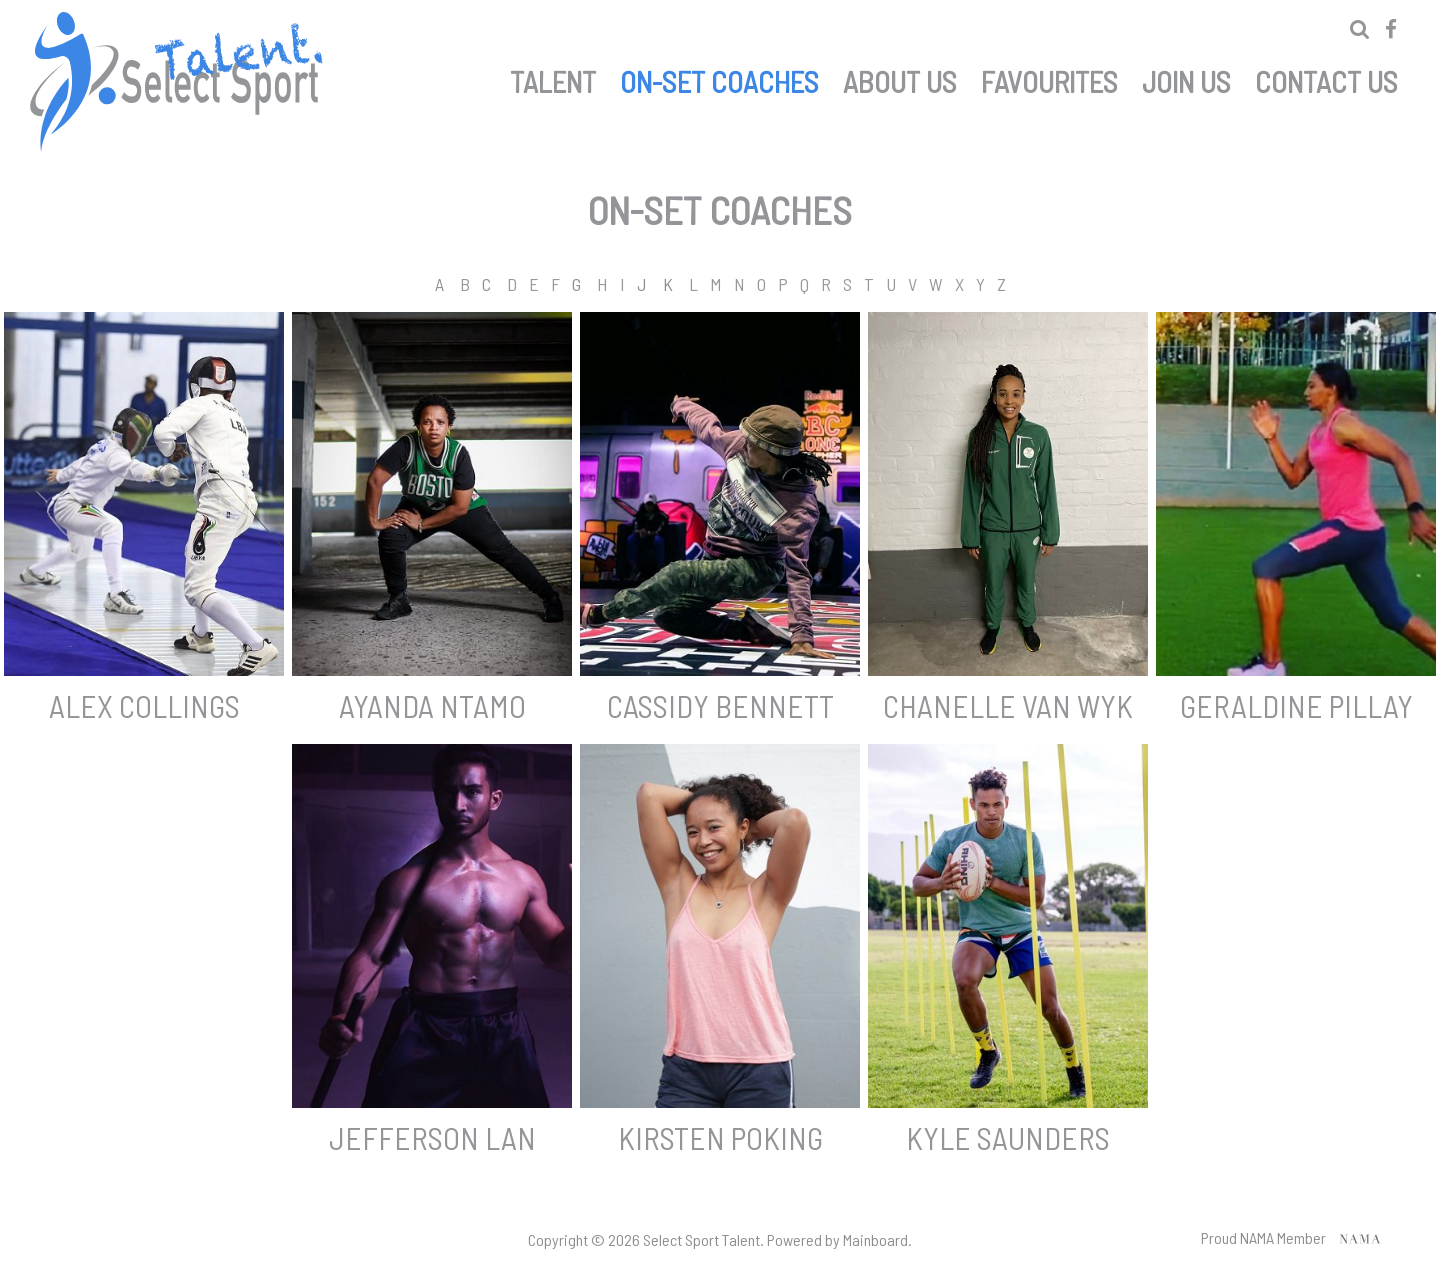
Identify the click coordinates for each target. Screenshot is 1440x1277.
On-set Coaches (719, 78)
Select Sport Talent (180, 82)
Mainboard (875, 1239)
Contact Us (1326, 78)
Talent (553, 78)
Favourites (1049, 78)
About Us (900, 78)
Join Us (1186, 78)
